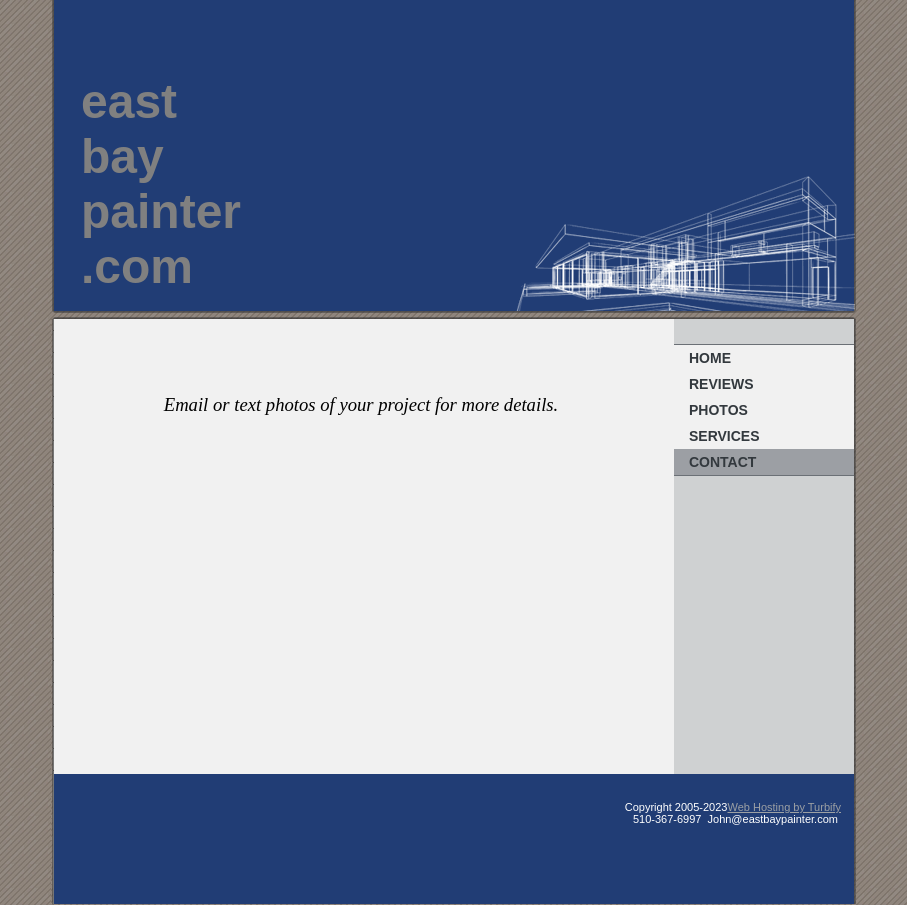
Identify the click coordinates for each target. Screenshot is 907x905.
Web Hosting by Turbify (784, 807)
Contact (722, 462)
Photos (718, 410)
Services (724, 436)
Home (710, 358)
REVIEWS (721, 384)
